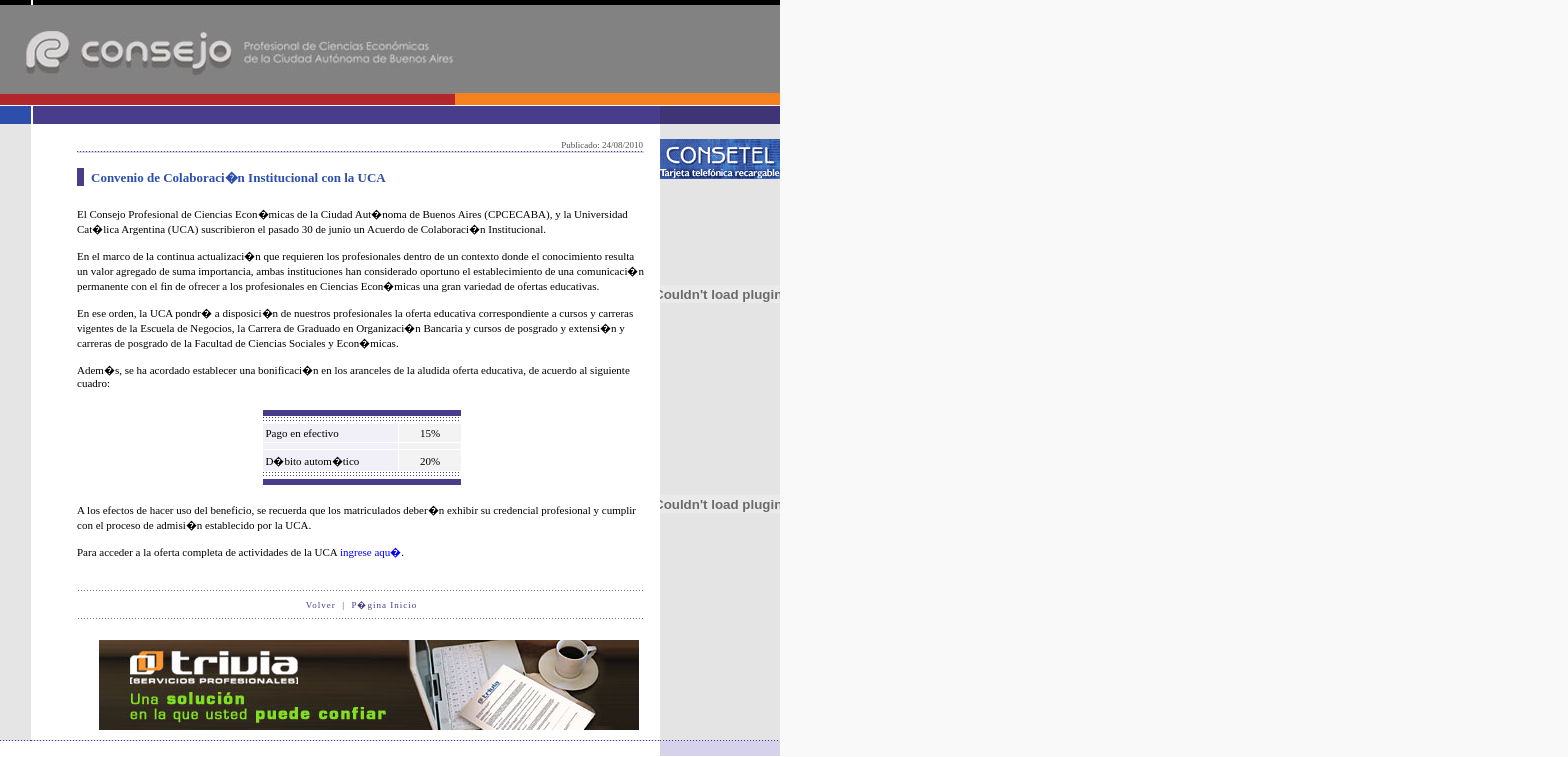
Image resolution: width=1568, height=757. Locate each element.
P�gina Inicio (384, 605)
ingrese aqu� (370, 552)
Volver (321, 605)
